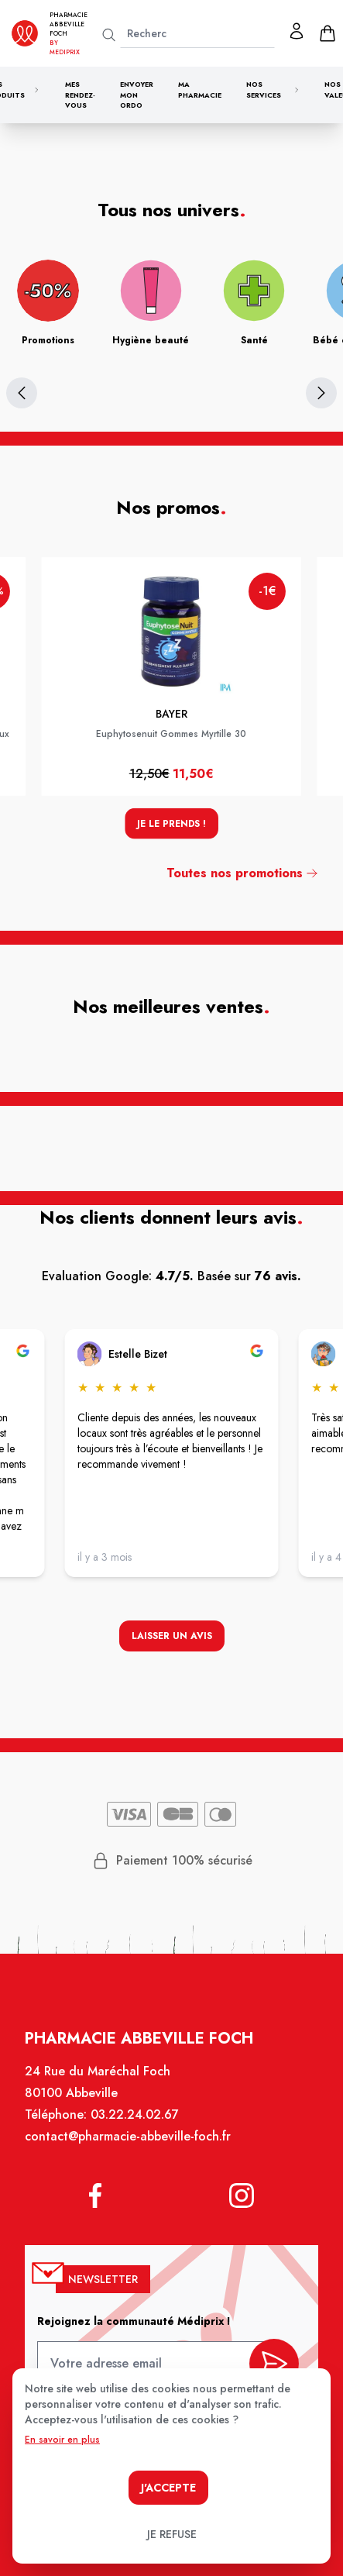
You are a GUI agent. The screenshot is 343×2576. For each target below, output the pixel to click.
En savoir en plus (62, 2439)
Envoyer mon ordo (136, 94)
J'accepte (168, 2487)
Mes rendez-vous (80, 94)
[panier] (327, 33)
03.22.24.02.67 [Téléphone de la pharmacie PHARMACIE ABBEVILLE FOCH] (135, 2123)
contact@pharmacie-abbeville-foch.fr (129, 2145)
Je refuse (172, 2534)
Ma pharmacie (199, 89)
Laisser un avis (171, 1637)
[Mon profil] (296, 31)
